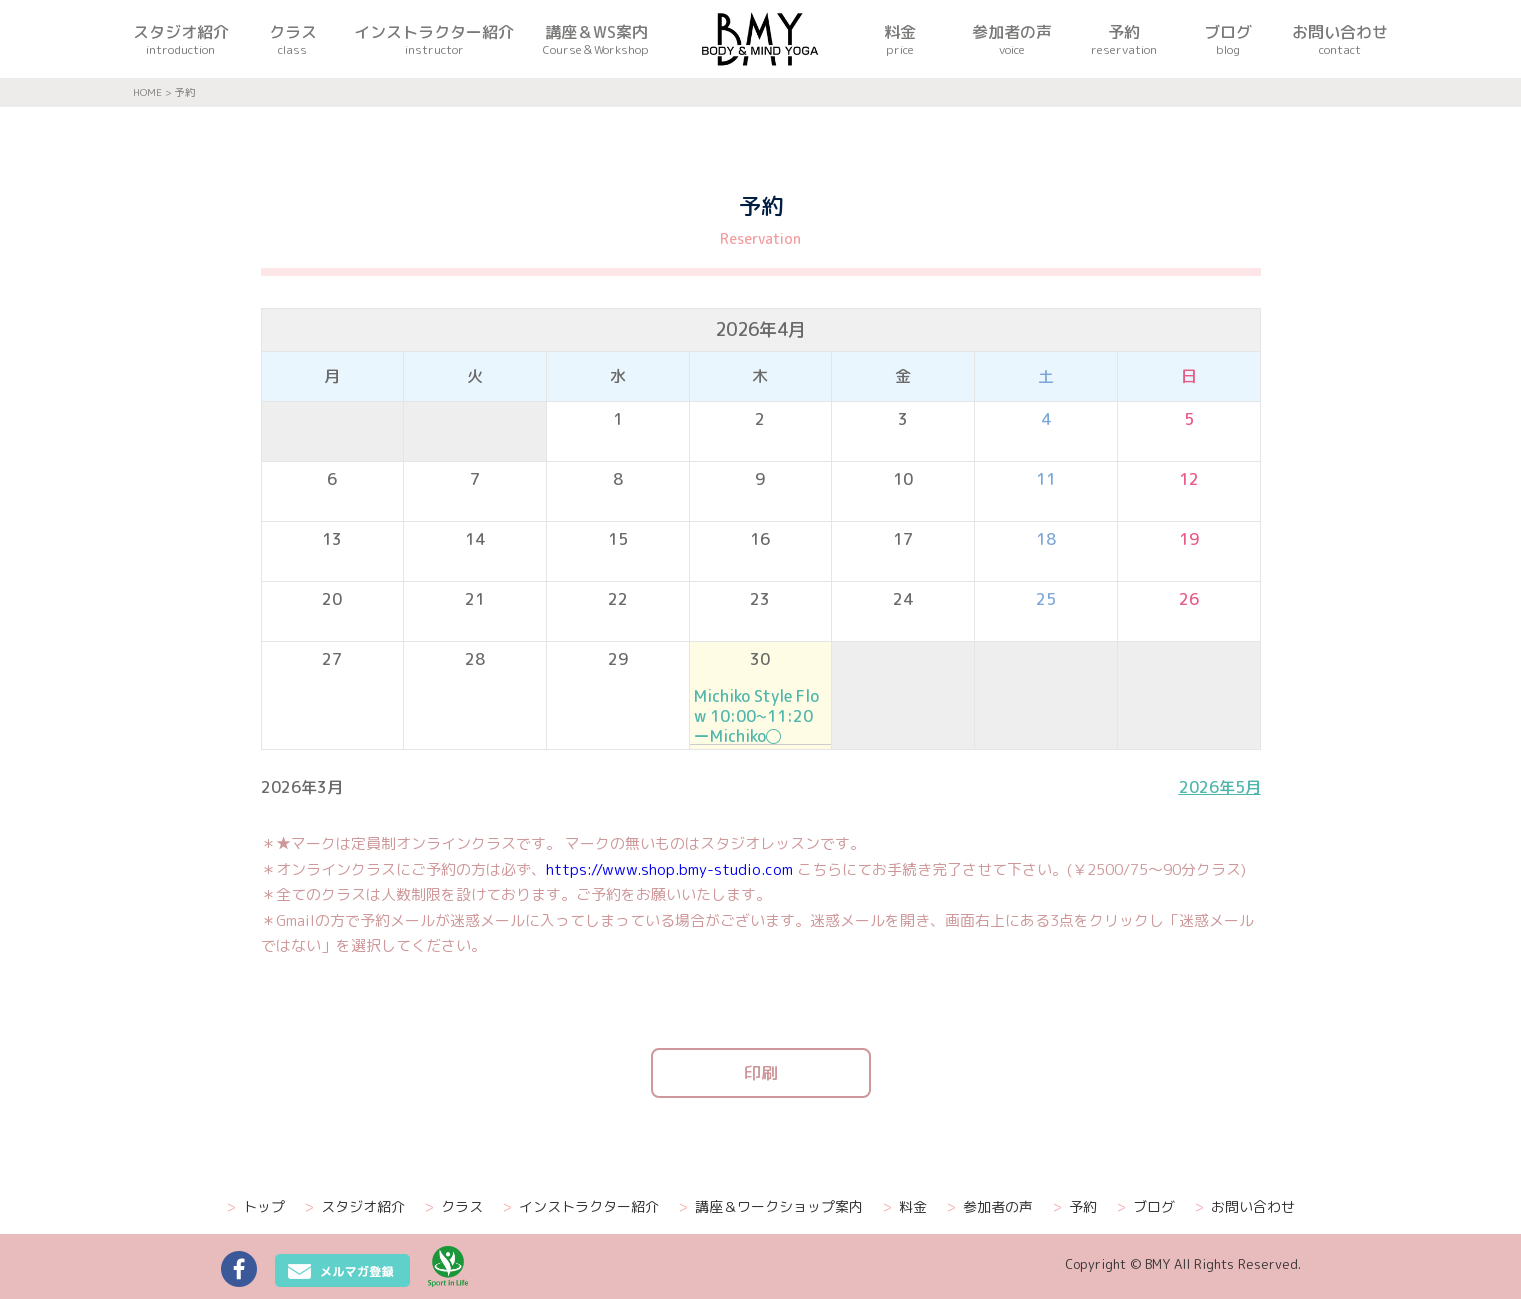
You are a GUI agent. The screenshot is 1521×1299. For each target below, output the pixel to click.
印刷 (761, 1072)
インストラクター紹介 (581, 1207)
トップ (256, 1207)
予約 (1075, 1207)
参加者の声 (990, 1207)
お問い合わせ (1245, 1207)
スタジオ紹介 (355, 1207)
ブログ (1146, 1207)
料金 (905, 1207)
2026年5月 (1220, 787)
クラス (454, 1207)
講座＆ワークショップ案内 (771, 1207)
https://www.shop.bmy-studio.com (669, 869)
